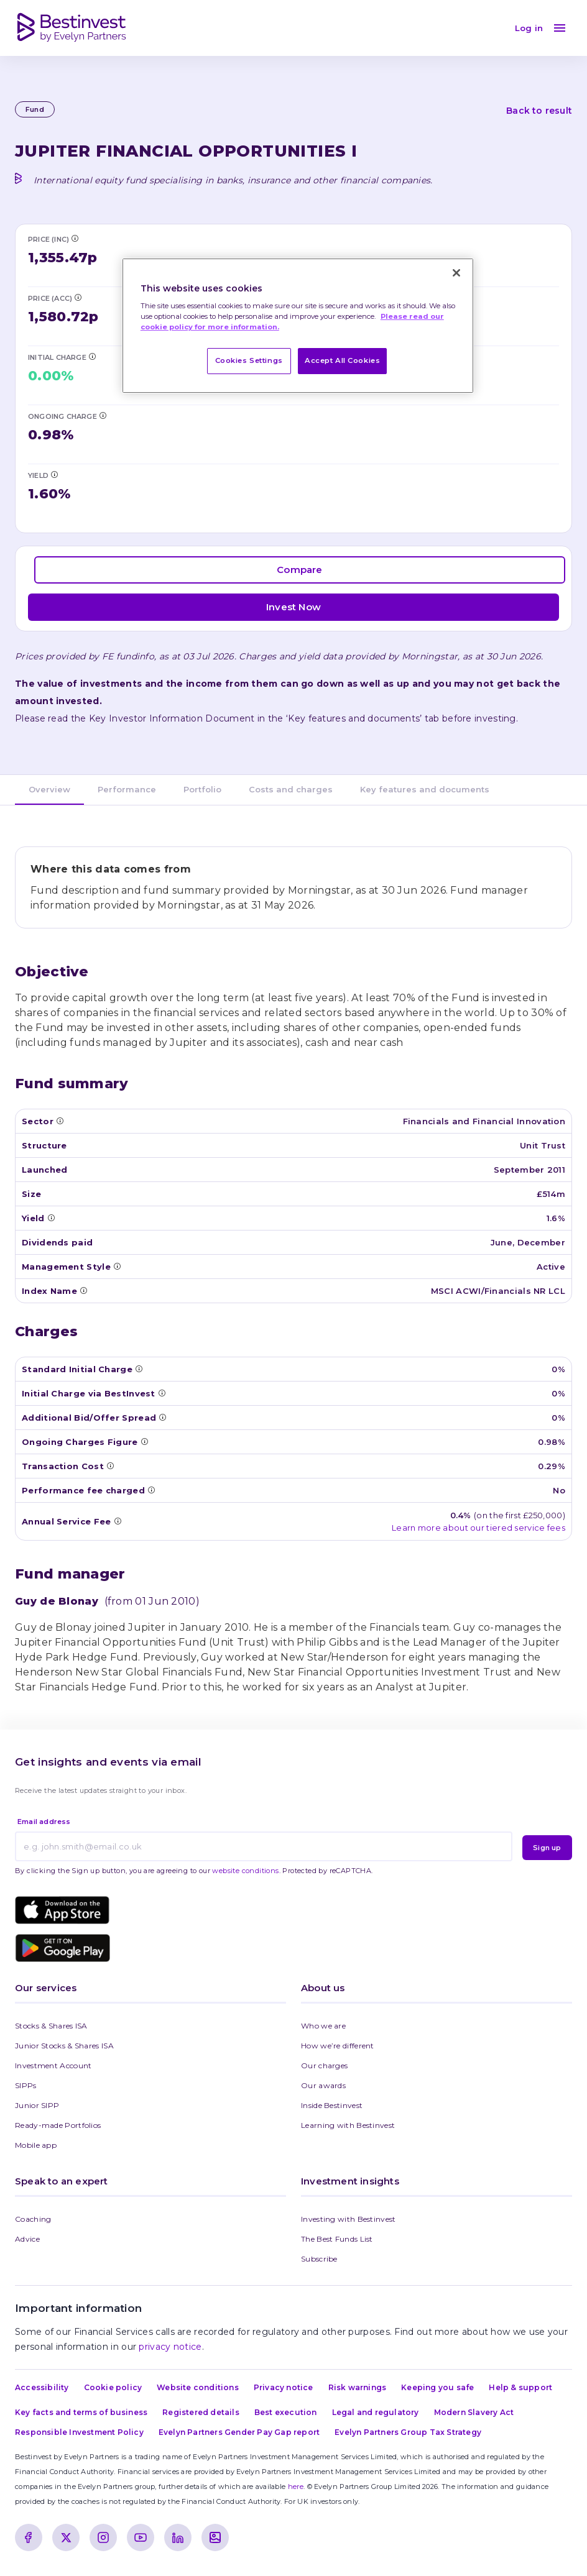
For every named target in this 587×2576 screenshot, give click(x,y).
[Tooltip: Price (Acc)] (77, 297)
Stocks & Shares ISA (51, 2025)
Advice (27, 2239)
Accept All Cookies (342, 360)
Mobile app (36, 2145)
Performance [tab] (127, 789)
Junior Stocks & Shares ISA (64, 2045)
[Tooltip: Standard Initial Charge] (138, 1368)
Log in (529, 28)
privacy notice (170, 2346)
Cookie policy (113, 2387)
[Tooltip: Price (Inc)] (74, 238)
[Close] (456, 272)
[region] (298, 326)
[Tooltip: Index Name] (83, 1290)
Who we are (323, 2025)
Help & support (520, 2387)
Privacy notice (283, 2387)
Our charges (324, 2065)
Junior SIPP (37, 2105)
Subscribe (319, 2258)
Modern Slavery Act (474, 2412)
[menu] (559, 28)
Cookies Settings (249, 360)
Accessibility (42, 2387)
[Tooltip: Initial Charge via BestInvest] (92, 356)
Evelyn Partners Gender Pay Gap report (239, 2432)
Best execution (285, 2412)
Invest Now (293, 607)
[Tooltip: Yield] (54, 474)
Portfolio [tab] (202, 789)
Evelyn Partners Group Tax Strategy (408, 2432)
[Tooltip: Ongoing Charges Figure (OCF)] (102, 415)
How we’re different (337, 2045)
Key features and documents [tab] (424, 789)
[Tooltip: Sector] (59, 1120)
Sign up (547, 1847)
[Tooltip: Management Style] (117, 1266)
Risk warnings (357, 2387)
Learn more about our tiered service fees (478, 1528)
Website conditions (198, 2387)
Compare (299, 569)
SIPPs (26, 2085)
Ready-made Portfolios (58, 2125)
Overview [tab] (49, 789)
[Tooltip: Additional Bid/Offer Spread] (162, 1417)
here (295, 2486)
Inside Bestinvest (332, 2105)
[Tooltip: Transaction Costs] (110, 1465)
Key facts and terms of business (81, 2412)
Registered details (200, 2412)
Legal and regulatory (375, 2412)
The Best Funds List (337, 2239)
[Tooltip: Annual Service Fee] (117, 1520)
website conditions (245, 1870)
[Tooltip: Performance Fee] (151, 1489)
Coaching (33, 2219)
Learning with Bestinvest (348, 2125)
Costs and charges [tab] (291, 789)
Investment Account (53, 2065)
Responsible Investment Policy (79, 2432)
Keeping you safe (437, 2387)
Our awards (323, 2085)
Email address (44, 1821)
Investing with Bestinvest (348, 2219)
